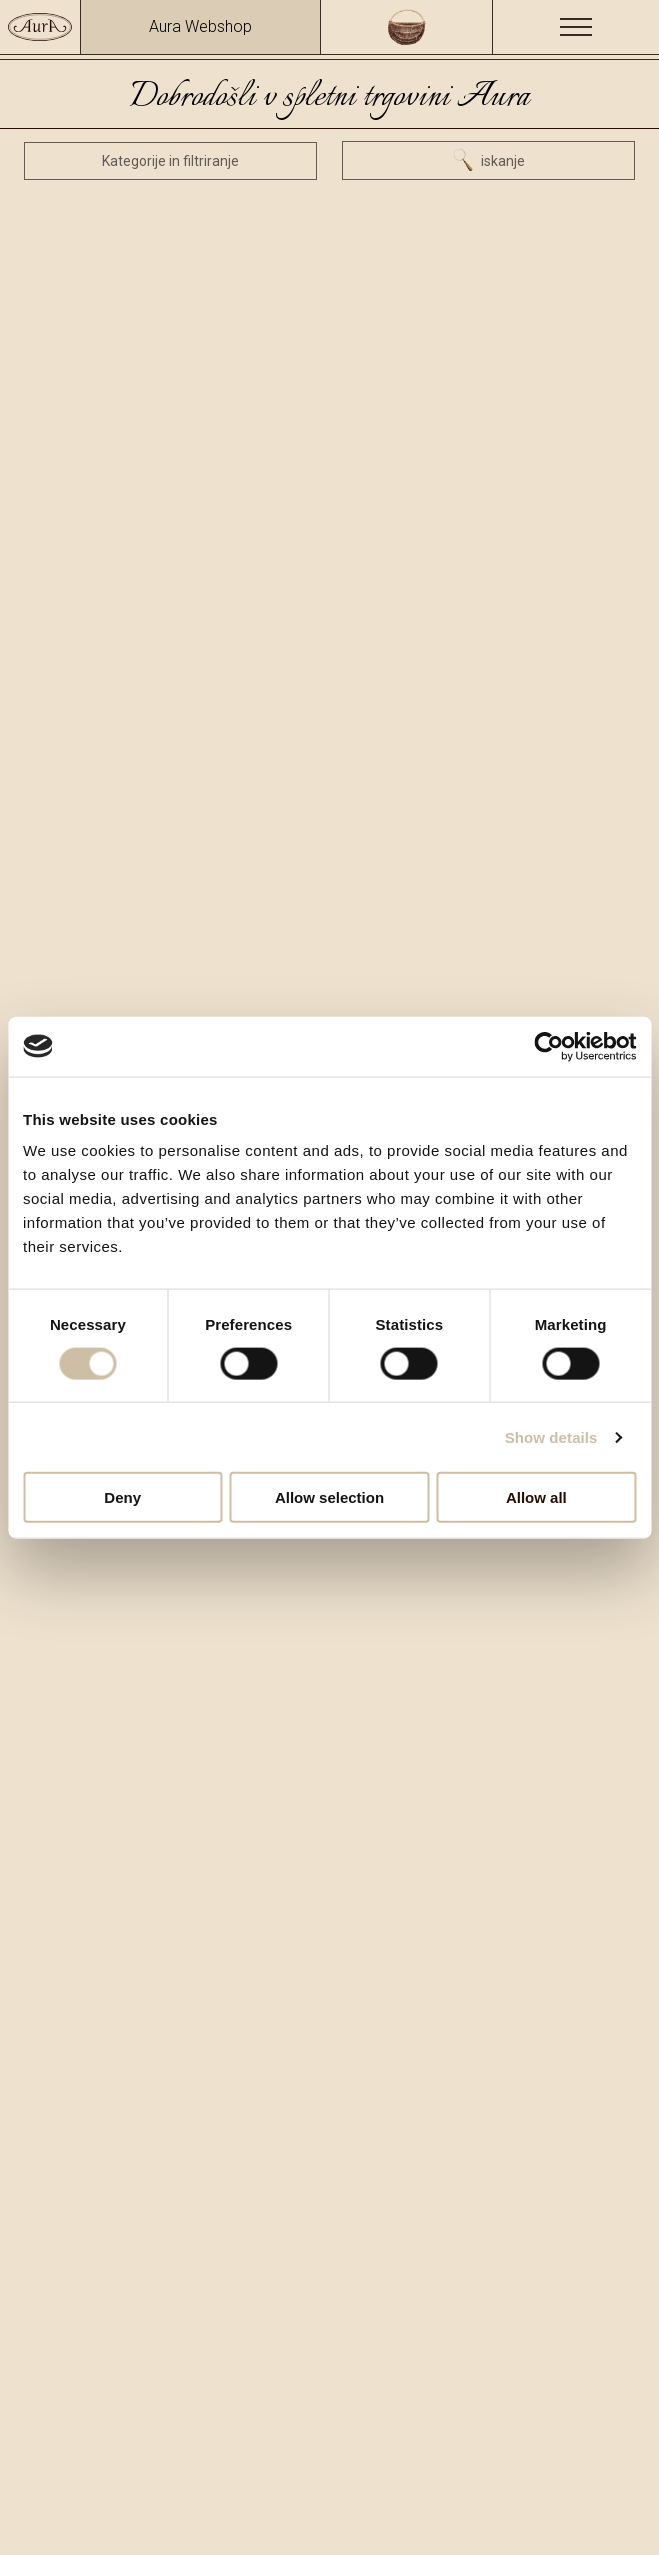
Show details (551, 1436)
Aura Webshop (200, 26)
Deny (122, 1497)
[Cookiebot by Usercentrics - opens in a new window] (548, 1046)
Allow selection (329, 1497)
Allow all (536, 1497)
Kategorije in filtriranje (170, 161)
